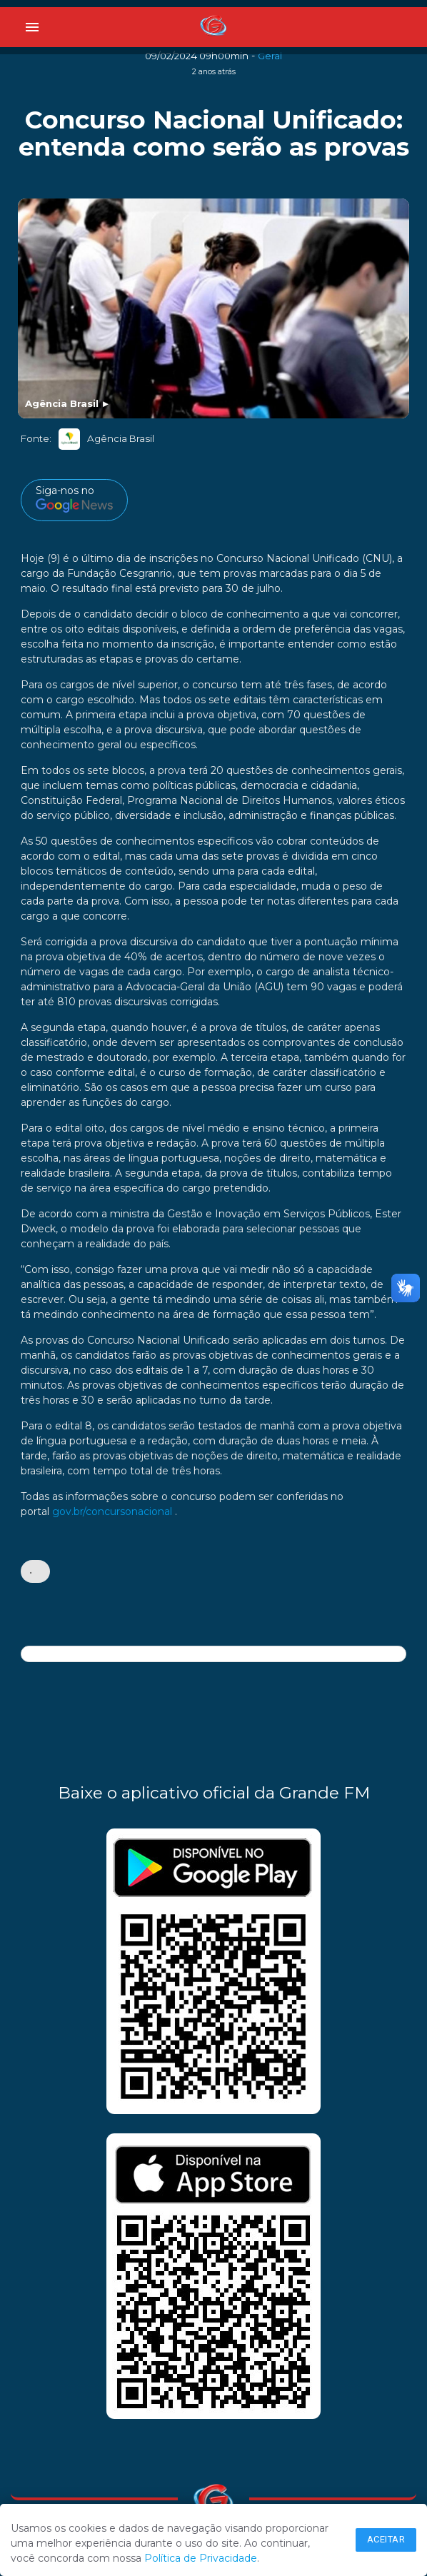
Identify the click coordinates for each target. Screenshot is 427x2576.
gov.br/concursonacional (112, 1511)
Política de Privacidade (200, 2558)
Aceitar (386, 2539)
